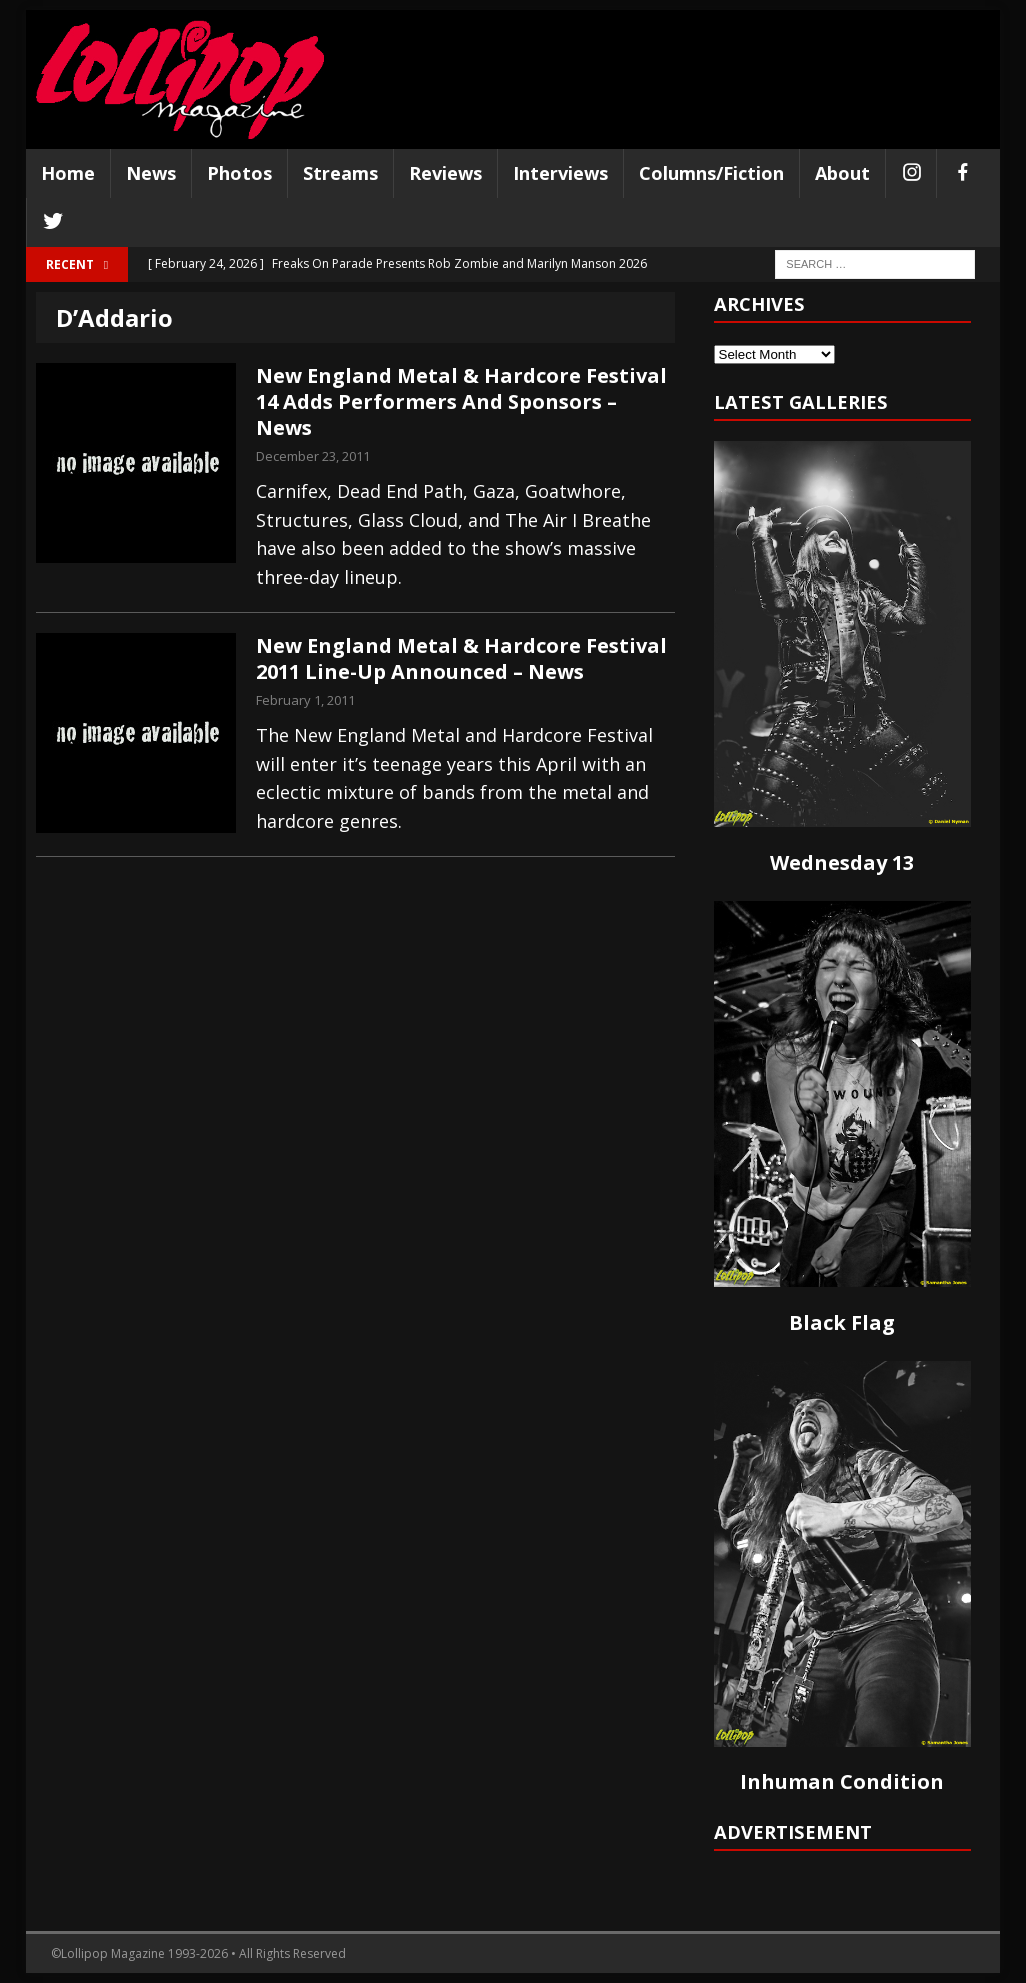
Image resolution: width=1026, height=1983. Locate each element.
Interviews (560, 173)
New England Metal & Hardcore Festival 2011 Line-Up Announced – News (461, 658)
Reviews (445, 173)
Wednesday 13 (842, 862)
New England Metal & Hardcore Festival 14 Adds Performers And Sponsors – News (461, 401)
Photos (239, 173)
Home (68, 173)
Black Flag (842, 1322)
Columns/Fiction (711, 173)
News (151, 173)
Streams (340, 173)
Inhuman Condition (842, 1781)
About (842, 173)
